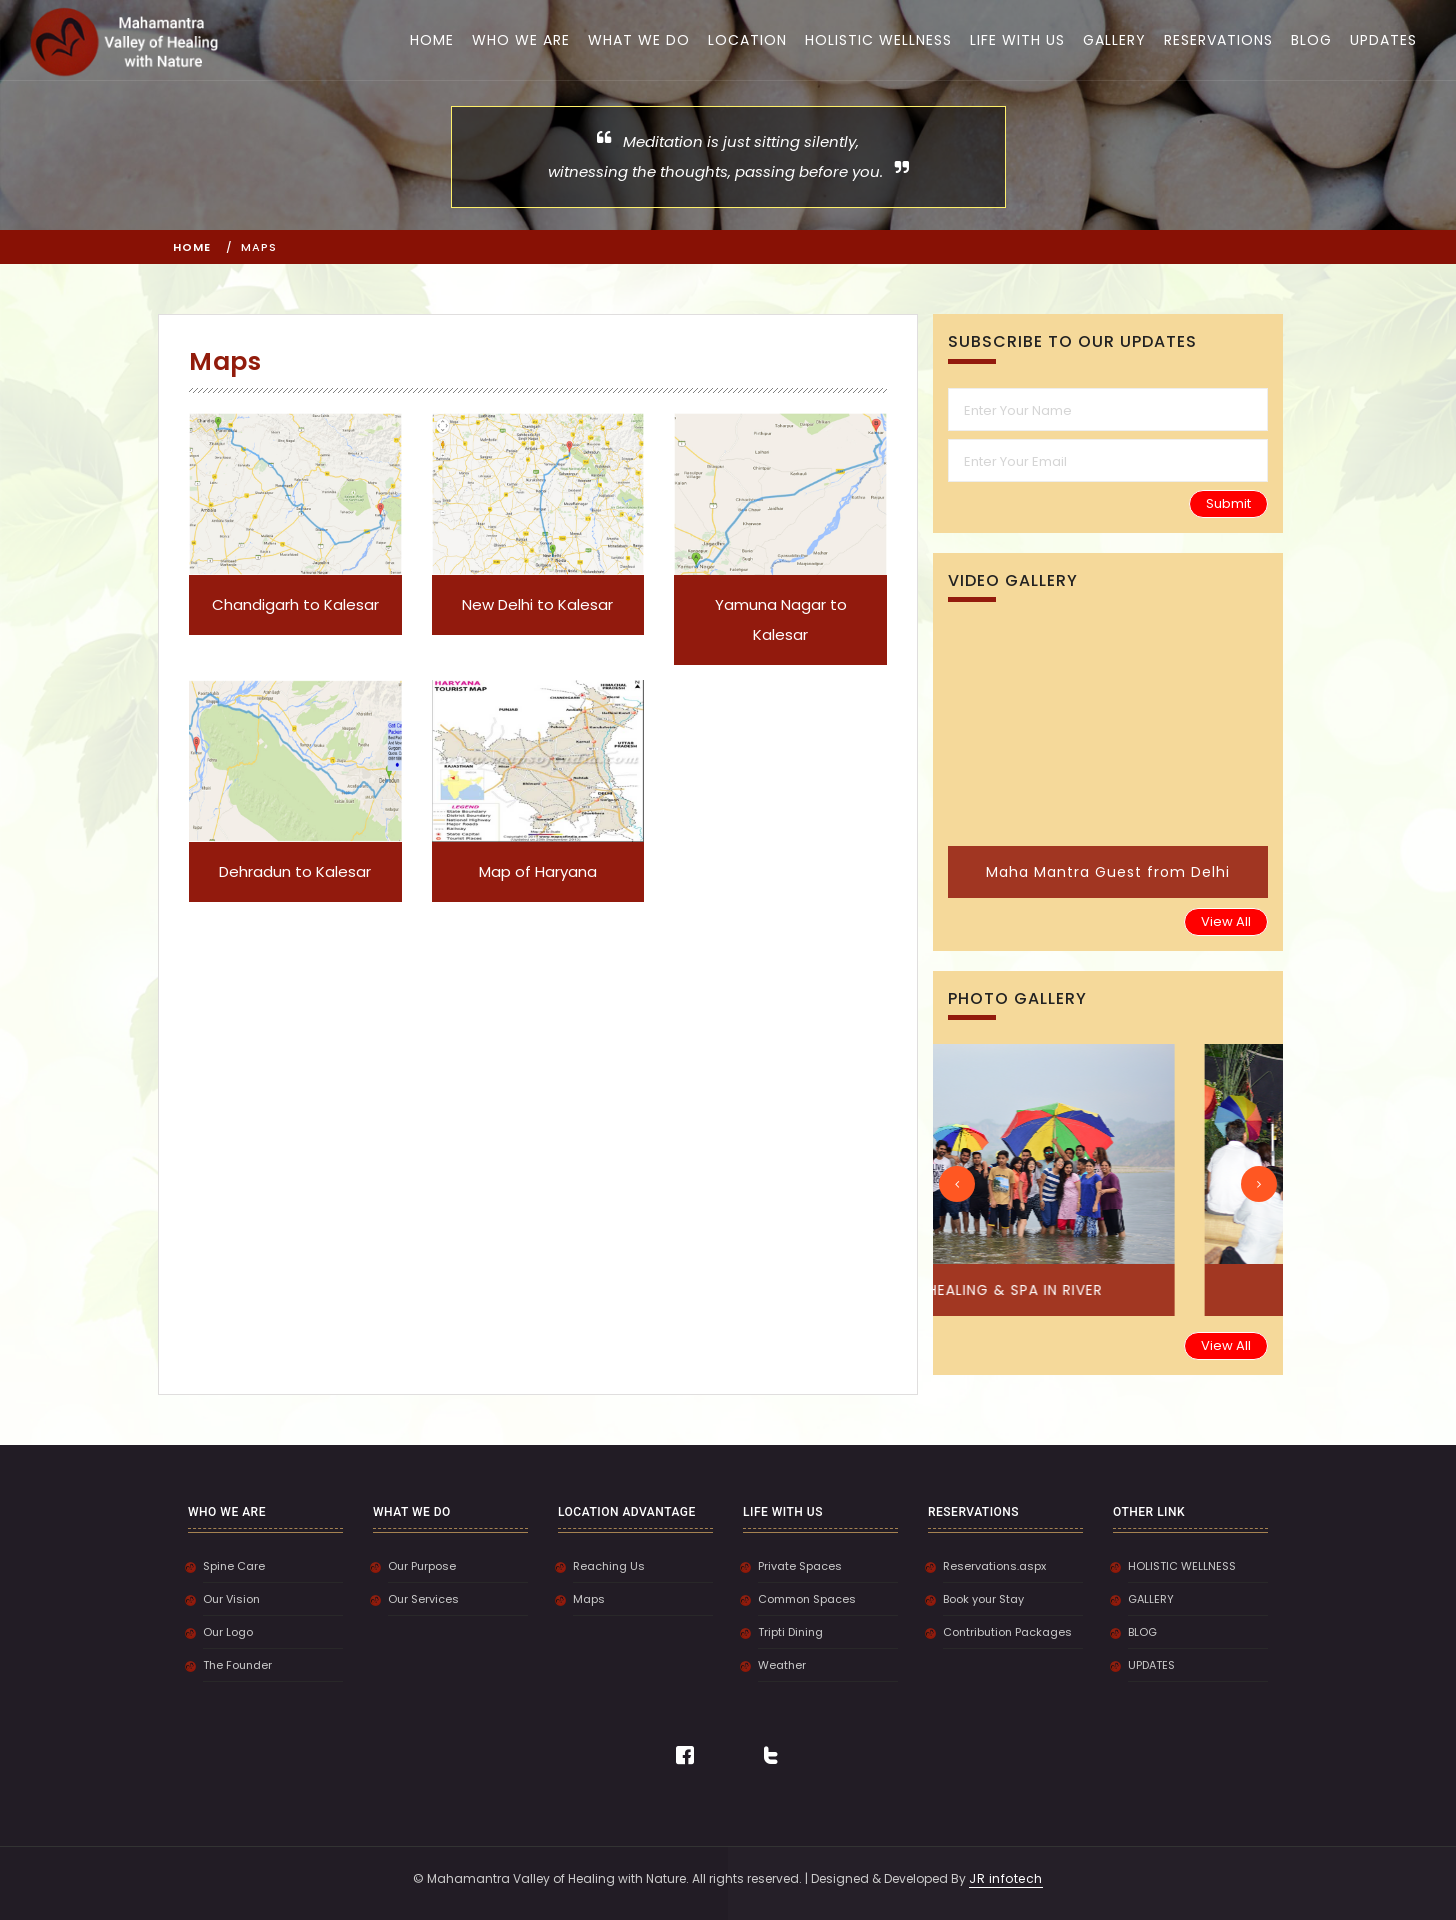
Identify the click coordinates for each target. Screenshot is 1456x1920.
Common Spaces (807, 1599)
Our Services (423, 1599)
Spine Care (234, 1566)
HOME (432, 40)
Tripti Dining (790, 1632)
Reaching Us (609, 1566)
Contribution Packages (1007, 1632)
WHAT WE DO (639, 40)
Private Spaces (800, 1566)
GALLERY (1114, 40)
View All (1226, 921)
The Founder (237, 1665)
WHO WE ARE (521, 40)
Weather (782, 1665)
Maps (589, 1599)
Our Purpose (422, 1566)
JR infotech (1006, 1878)
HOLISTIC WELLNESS (878, 40)
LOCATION (747, 40)
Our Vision (231, 1599)
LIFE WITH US (1017, 40)
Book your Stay (983, 1599)
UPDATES (1383, 40)
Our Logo (228, 1632)
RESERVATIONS (1218, 40)
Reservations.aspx (994, 1566)
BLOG (1311, 40)
